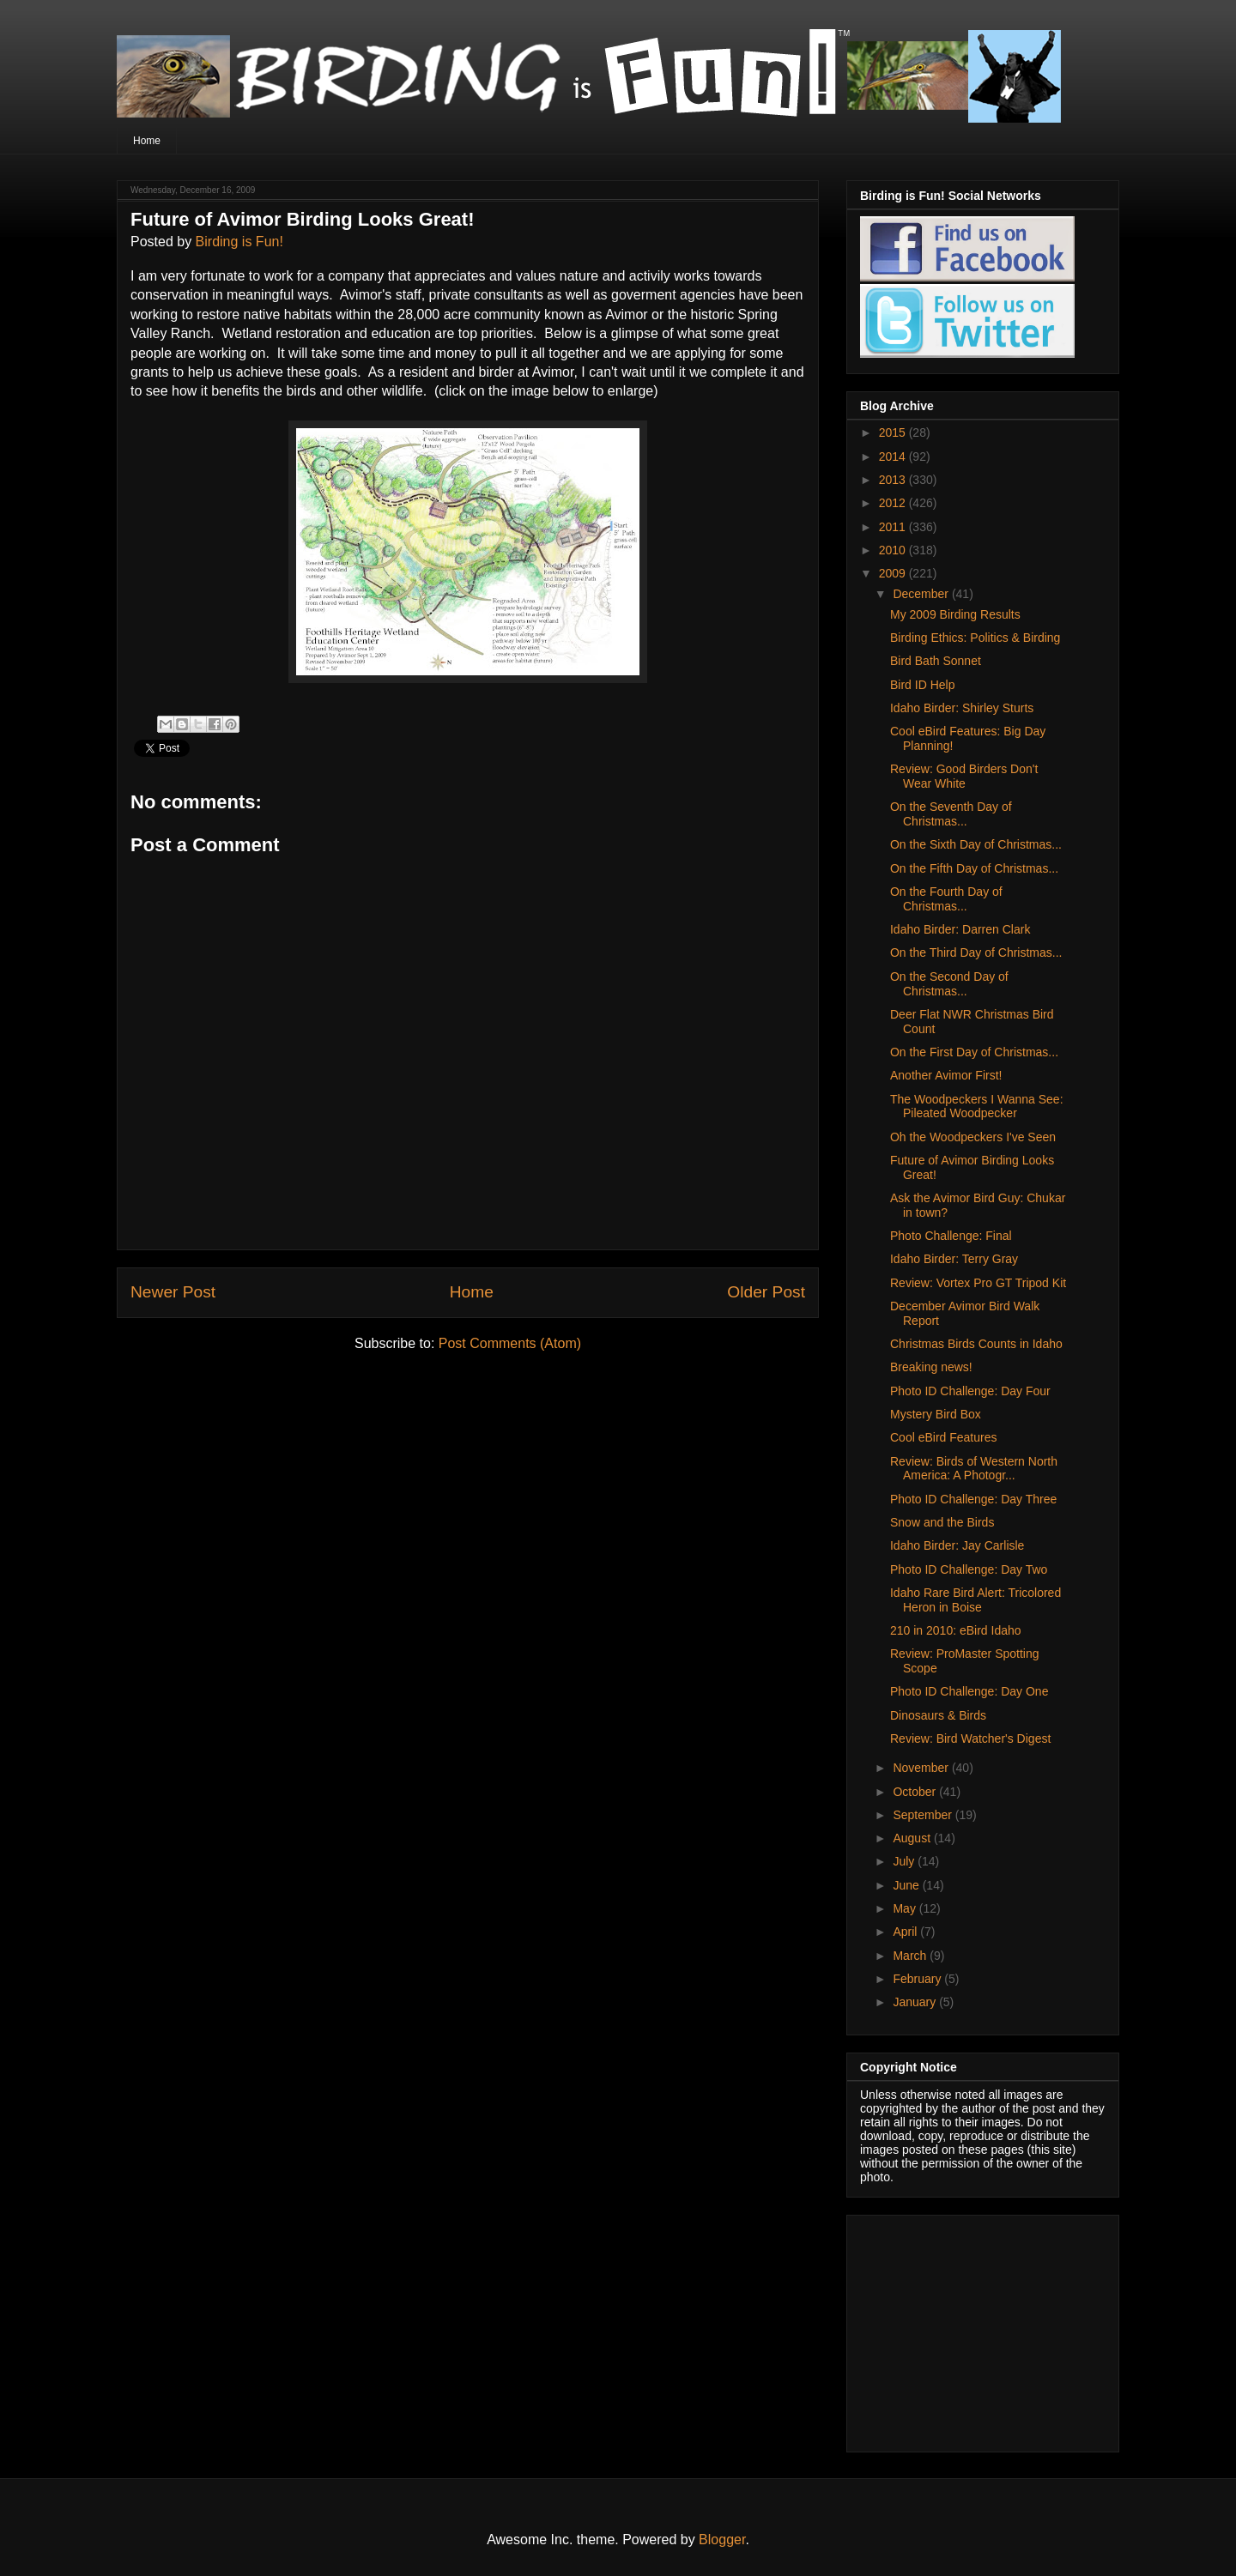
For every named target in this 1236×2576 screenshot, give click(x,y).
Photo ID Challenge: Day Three (973, 1499)
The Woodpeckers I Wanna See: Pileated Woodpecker (976, 1106)
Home (147, 141)
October (916, 1792)
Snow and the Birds (942, 1522)
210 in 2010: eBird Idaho (955, 1630)
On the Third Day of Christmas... (976, 952)
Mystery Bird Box (935, 1414)
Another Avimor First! (946, 1075)
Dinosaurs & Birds (938, 1715)
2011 (894, 527)
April (906, 1931)
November (922, 1768)
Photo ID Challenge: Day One (969, 1691)
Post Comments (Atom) (510, 1343)
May (905, 1908)
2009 (894, 573)
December (922, 594)
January (916, 2002)
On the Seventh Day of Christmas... (951, 814)
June (907, 1885)
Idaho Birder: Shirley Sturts (961, 708)
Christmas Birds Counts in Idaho (976, 1344)
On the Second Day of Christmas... (949, 984)
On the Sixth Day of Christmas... (976, 844)
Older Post (766, 1292)
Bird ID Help (922, 685)
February (918, 1979)
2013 (894, 480)
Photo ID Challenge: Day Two (968, 1569)
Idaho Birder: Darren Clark (960, 929)
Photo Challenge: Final (951, 1236)
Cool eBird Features (943, 1437)
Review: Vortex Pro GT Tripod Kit (978, 1283)
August (913, 1838)
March (911, 1955)
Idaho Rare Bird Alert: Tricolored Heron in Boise (975, 1600)
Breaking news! (931, 1367)
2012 (894, 503)
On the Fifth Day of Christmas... (974, 868)
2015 (894, 432)
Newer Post (172, 1292)
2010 (894, 550)
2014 (894, 456)
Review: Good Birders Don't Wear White (964, 776)
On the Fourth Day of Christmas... (946, 899)
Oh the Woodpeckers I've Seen (973, 1137)
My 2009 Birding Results (955, 614)
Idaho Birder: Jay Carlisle (957, 1545)
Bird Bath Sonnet (935, 661)
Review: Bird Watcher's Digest (970, 1738)
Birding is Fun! (239, 241)
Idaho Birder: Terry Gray (954, 1259)
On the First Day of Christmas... (974, 1052)
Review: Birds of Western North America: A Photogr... (973, 1468)
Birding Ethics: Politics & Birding (975, 637)
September (923, 1815)
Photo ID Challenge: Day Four (970, 1391)
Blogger (722, 2539)
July (905, 1861)
